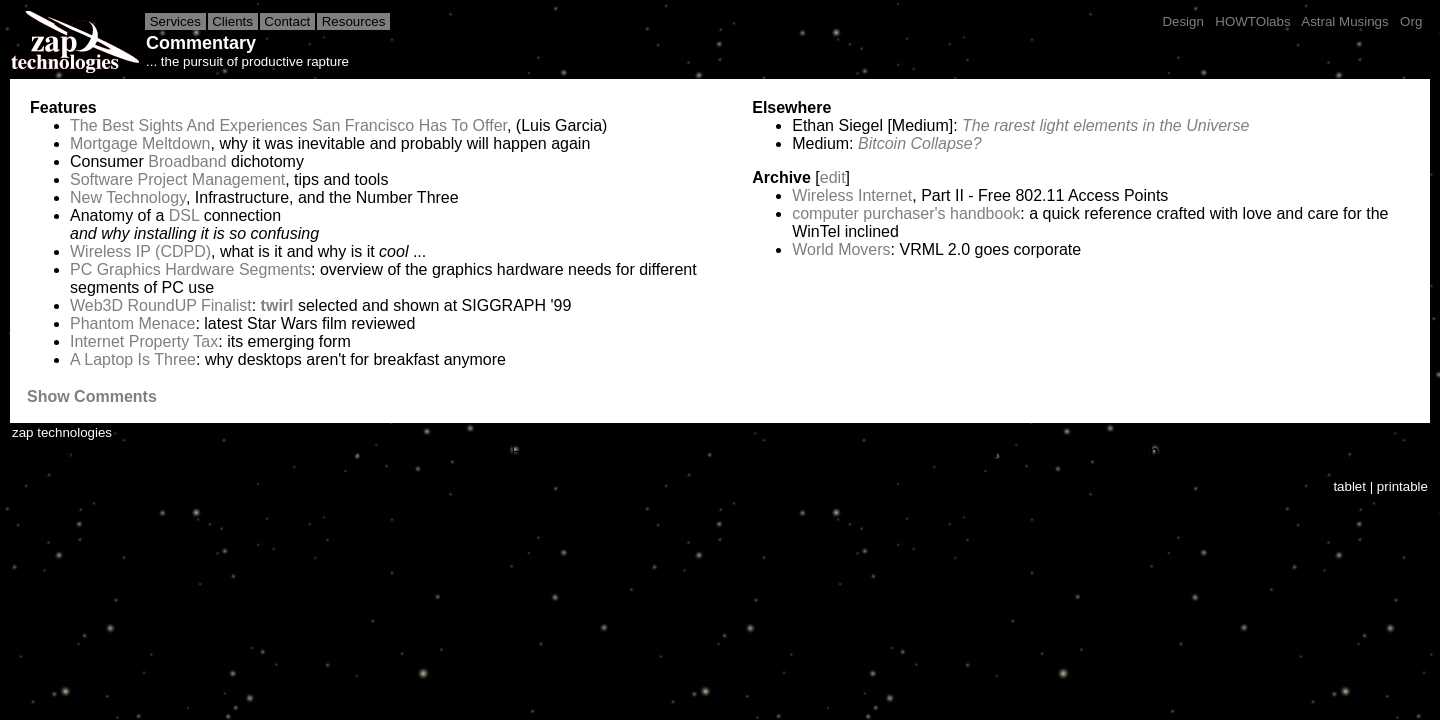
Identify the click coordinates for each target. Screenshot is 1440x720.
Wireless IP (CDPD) (140, 251)
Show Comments (92, 396)
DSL (184, 215)
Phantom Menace (132, 323)
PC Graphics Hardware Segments (190, 269)
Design (1183, 21)
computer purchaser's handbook (906, 213)
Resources (353, 21)
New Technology (128, 197)
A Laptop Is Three (133, 359)
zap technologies (62, 432)
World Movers (841, 249)
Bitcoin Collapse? (920, 143)
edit (833, 177)
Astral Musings (1345, 21)
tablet (1349, 486)
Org (1411, 21)
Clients (233, 21)
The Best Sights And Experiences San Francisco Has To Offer (288, 125)
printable (1402, 486)
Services (175, 21)
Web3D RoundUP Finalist (161, 305)
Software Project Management (177, 179)
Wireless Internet (852, 195)
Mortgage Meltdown (140, 143)
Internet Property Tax (144, 341)
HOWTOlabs (1253, 21)
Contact (287, 21)
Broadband (187, 161)
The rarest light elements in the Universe (1105, 125)
